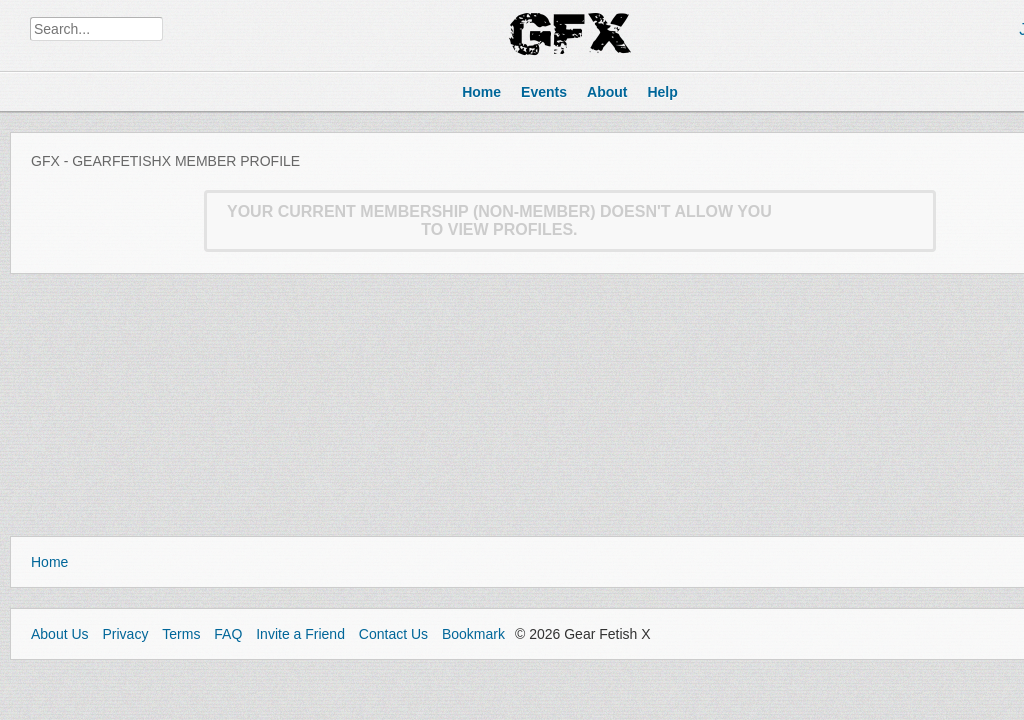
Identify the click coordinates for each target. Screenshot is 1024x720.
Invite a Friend (300, 634)
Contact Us (393, 634)
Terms (181, 634)
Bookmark (473, 634)
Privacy (125, 634)
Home (49, 562)
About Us (60, 634)
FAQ (228, 634)
